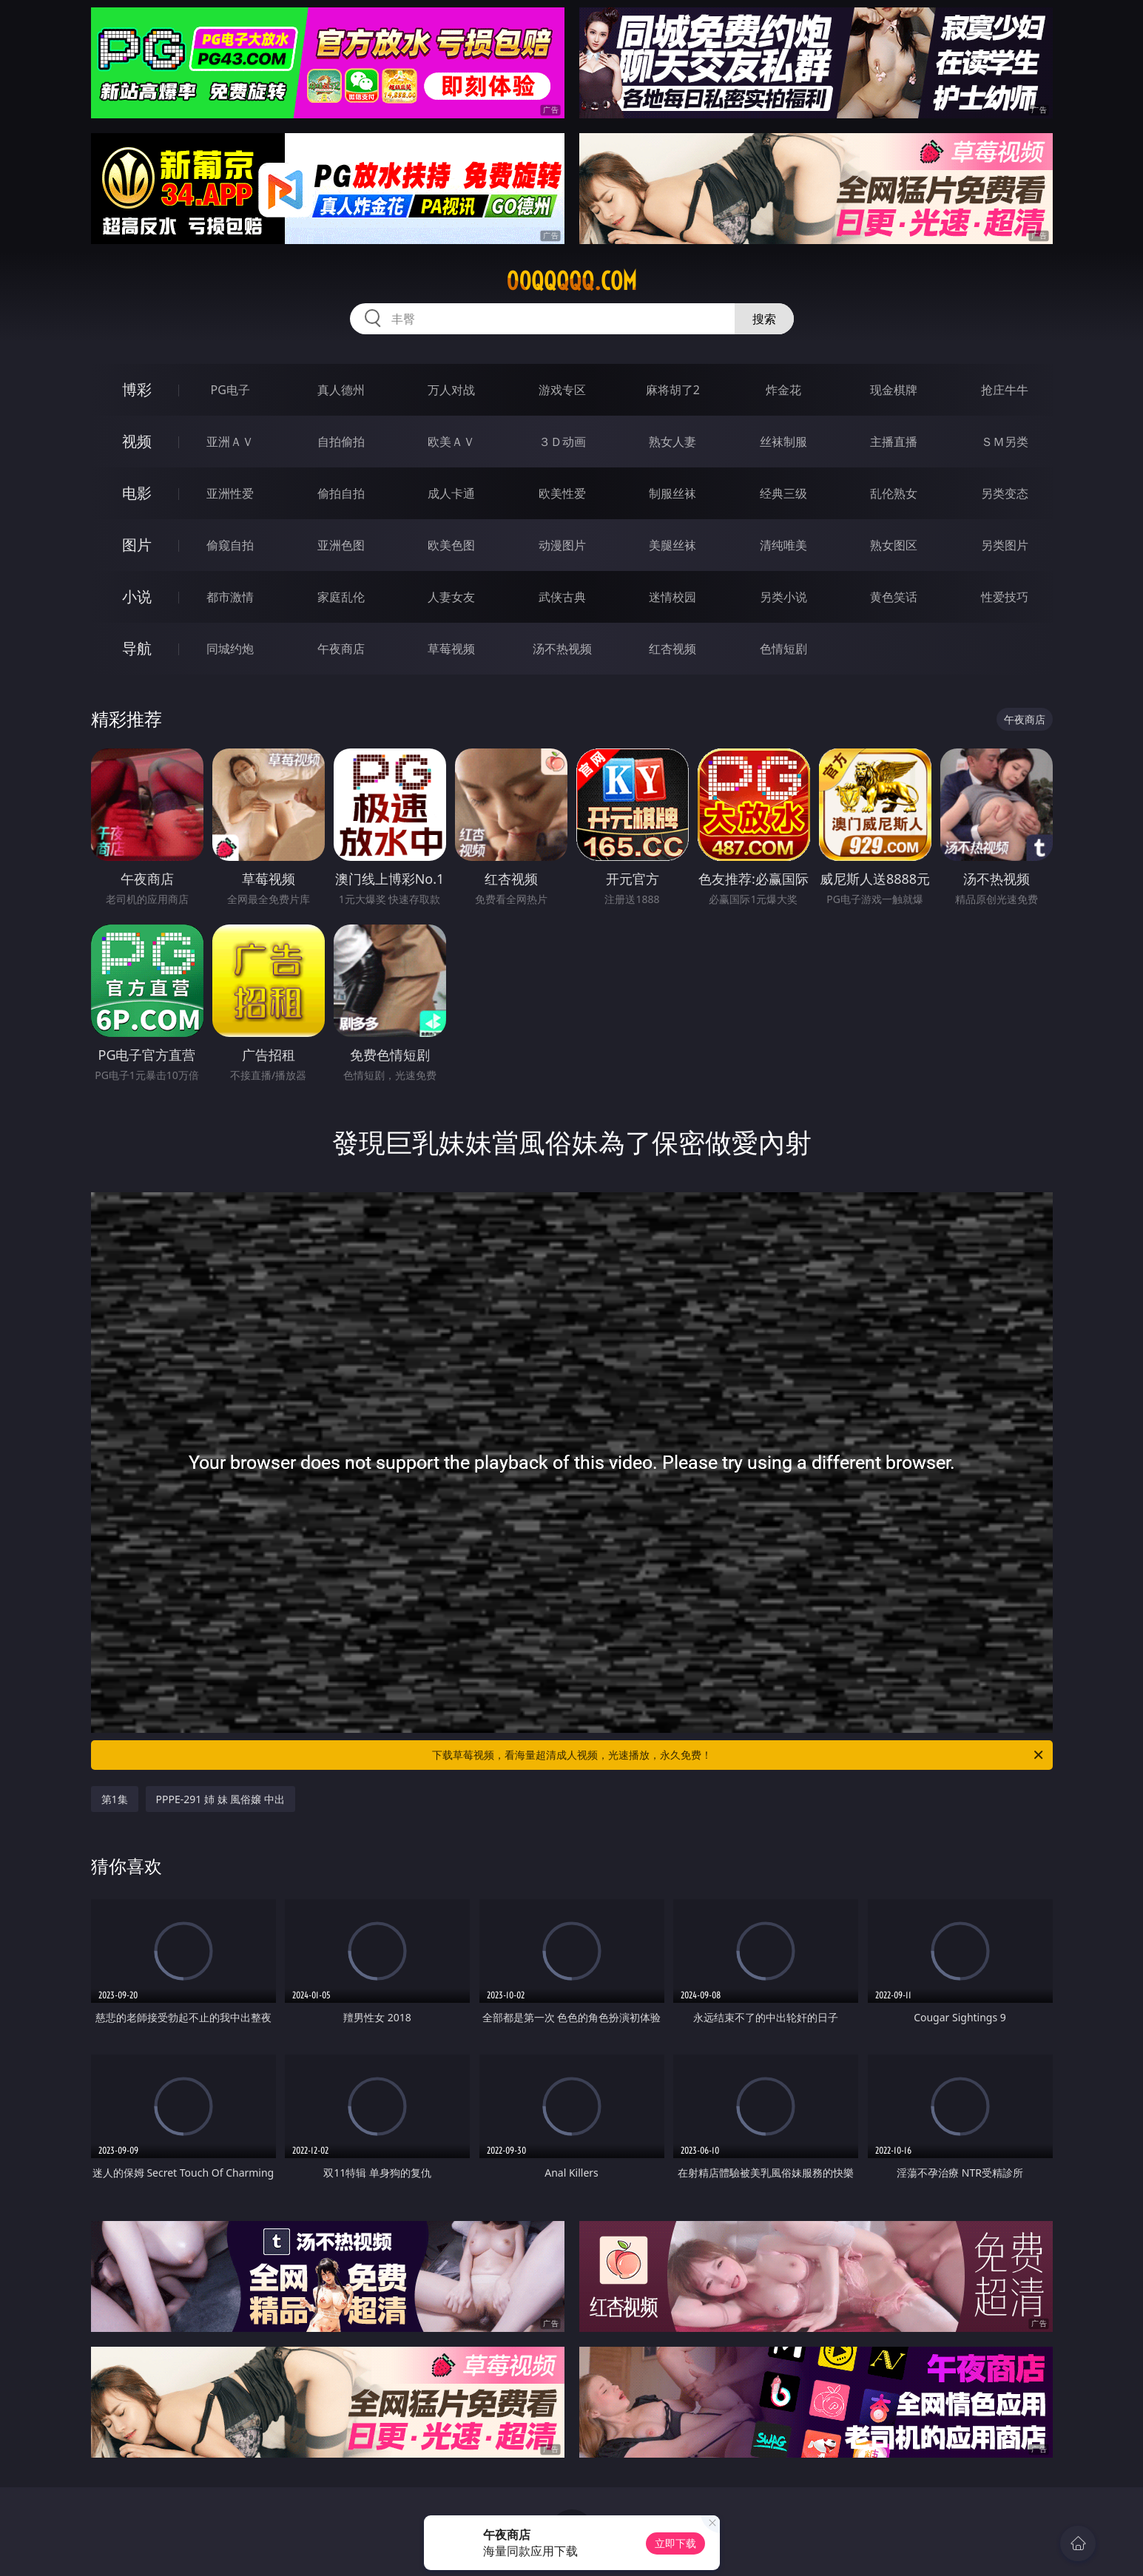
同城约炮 (230, 648)
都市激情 (230, 597)
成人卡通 (451, 493)
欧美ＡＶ (451, 441)
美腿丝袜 (672, 545)
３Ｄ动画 (562, 441)
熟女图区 (893, 545)
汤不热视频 (562, 648)
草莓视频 (451, 648)
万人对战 (451, 390)
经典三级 (783, 493)
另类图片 (1004, 545)
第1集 (114, 1799)
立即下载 (675, 2543)
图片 (137, 545)
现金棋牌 (893, 390)
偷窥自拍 (230, 545)
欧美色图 (451, 545)
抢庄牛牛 (1004, 390)
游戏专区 (562, 390)
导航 (137, 648)
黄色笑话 (893, 597)
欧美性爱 (562, 493)
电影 (137, 493)
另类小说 (783, 597)
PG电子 (230, 390)
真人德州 (341, 390)
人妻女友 (451, 597)
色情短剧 (783, 648)
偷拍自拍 (341, 493)
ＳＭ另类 (1004, 441)
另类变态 (1004, 493)
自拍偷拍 (341, 441)
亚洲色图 (341, 545)
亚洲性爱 (230, 493)
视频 (137, 441)
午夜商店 (341, 648)
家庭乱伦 (341, 597)
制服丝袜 (672, 493)
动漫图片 (562, 545)
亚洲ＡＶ (230, 441)
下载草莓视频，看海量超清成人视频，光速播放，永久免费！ (738, 1755)
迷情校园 (672, 597)
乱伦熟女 (893, 493)
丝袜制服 (783, 441)
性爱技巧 (1004, 597)
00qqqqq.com (571, 281)
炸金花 (783, 390)
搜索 (764, 319)
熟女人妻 (672, 441)
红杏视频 (672, 648)
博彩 (137, 389)
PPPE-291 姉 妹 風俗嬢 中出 (220, 1799)
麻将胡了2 (673, 390)
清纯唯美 (783, 545)
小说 (137, 596)
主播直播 (893, 441)
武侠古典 (562, 597)
